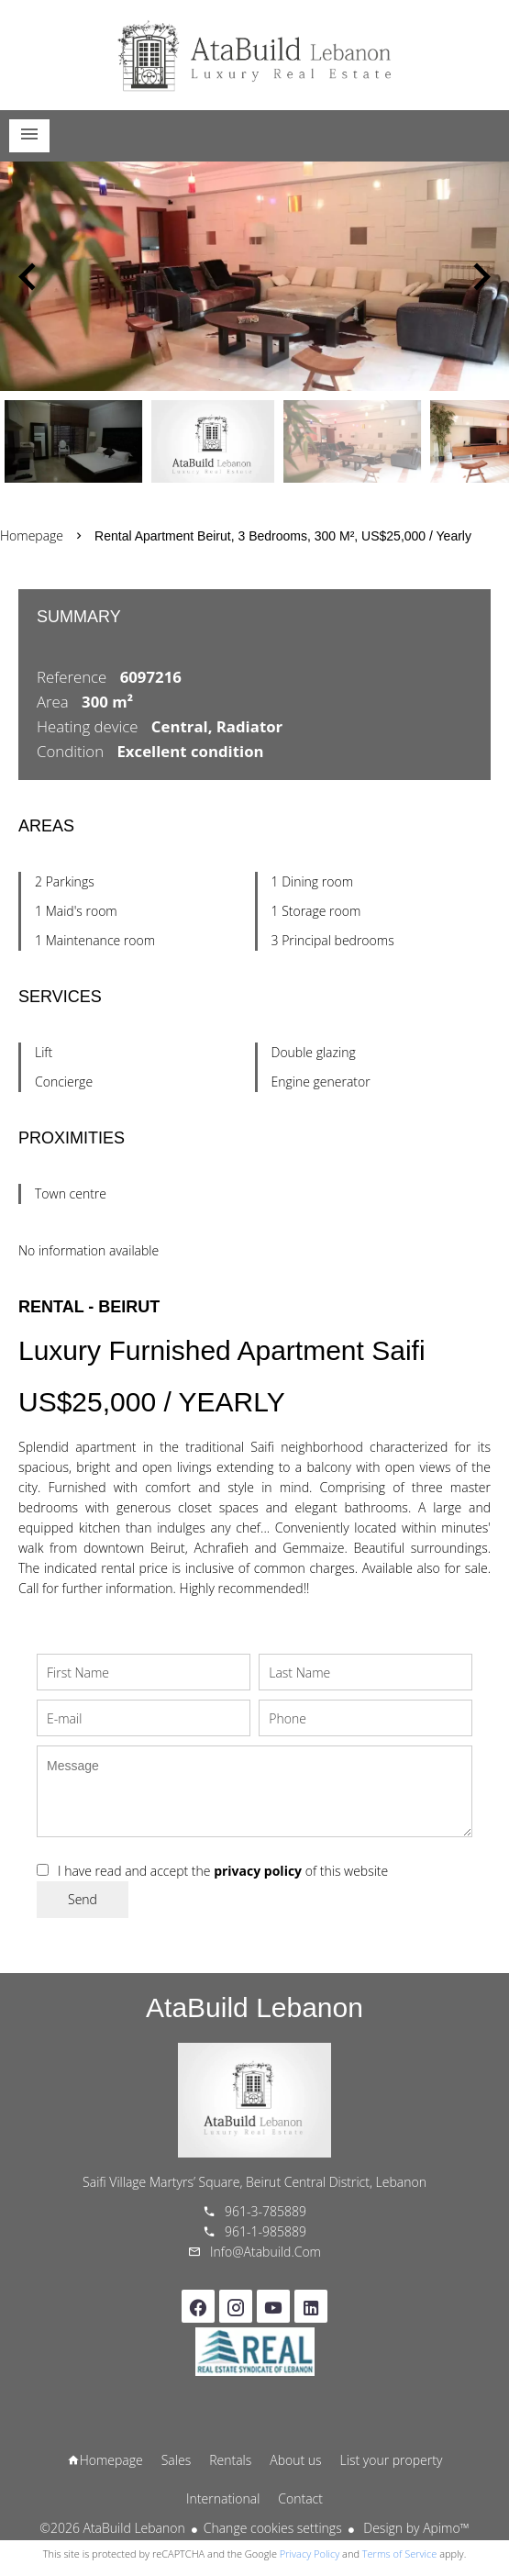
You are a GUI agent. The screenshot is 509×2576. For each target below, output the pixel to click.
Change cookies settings (273, 2528)
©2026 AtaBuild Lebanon (111, 2528)
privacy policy (258, 1870)
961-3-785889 (265, 2211)
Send (82, 1899)
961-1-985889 (265, 2231)
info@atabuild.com (265, 2251)
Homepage (255, 55)
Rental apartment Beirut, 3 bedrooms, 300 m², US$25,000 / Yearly (282, 536)
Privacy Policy (309, 2553)
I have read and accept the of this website (223, 1870)
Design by (415, 2528)
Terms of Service (399, 2553)
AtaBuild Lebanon (254, 2007)
